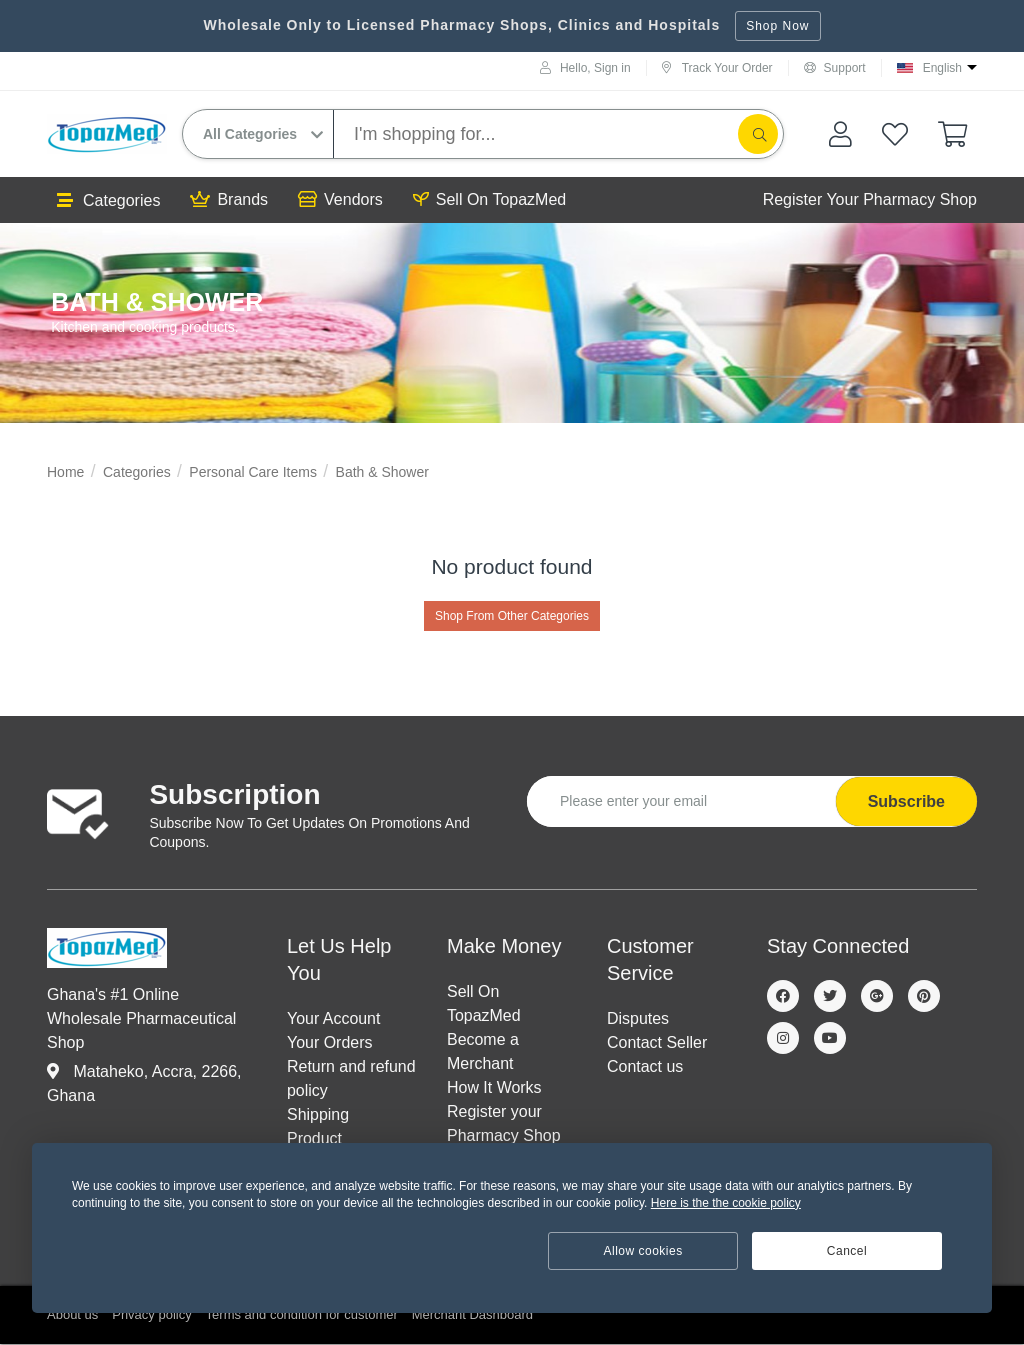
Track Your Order (717, 68)
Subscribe (906, 801)
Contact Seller (657, 1042)
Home (65, 472)
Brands (229, 200)
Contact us (645, 1066)
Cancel (847, 1251)
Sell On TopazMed (489, 200)
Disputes (638, 1018)
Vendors (340, 200)
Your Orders (330, 1042)
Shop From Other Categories (512, 616)
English (942, 68)
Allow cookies (643, 1251)
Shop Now (777, 26)
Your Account (334, 1018)
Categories (108, 201)
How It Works (494, 1087)
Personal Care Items (253, 472)
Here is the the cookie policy (726, 1203)
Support (835, 68)
